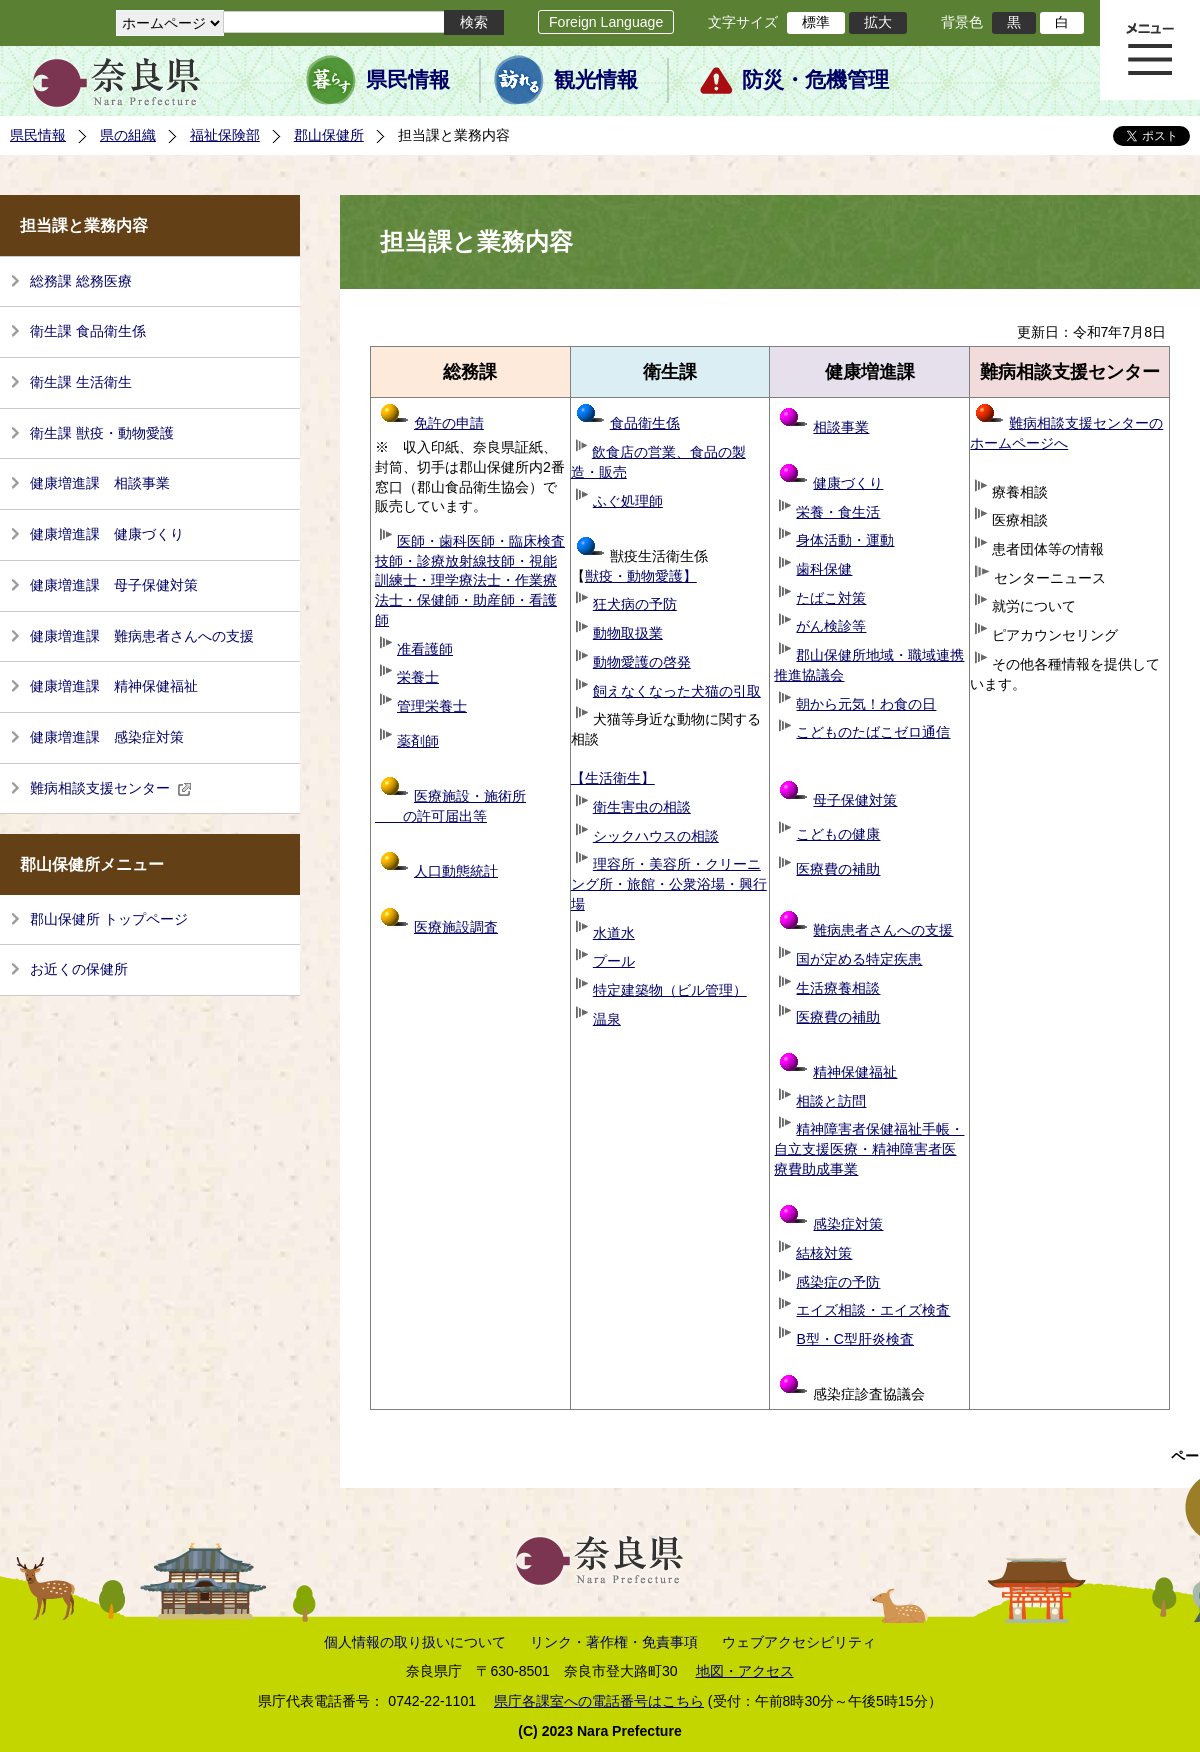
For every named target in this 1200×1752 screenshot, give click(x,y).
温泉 (607, 1019)
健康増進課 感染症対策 (107, 737)
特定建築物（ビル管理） (670, 990)
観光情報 (596, 80)
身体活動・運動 (845, 540)
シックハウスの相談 (656, 836)
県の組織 (128, 135)
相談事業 (841, 427)
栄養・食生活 (838, 512)
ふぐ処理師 (628, 501)
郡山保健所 (329, 135)
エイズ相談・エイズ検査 (873, 1310)
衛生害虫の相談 (642, 807)
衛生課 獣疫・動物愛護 (102, 433)
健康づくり (848, 483)
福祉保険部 (225, 135)
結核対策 (824, 1253)
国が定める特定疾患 (859, 959)
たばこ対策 (831, 598)
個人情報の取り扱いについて (415, 1642)
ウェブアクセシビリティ (799, 1642)
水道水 (614, 933)
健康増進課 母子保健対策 (114, 585)
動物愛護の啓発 (642, 662)
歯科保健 (824, 569)
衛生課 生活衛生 (81, 382)
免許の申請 (432, 423)
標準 (816, 22)
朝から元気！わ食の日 (866, 704)
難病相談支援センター (111, 788)
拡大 (878, 22)
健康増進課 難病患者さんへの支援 (142, 636)
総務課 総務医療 (81, 281)
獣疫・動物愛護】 (641, 576)
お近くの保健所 (79, 969)
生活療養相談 (838, 988)
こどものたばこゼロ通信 (873, 732)
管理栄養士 (432, 706)
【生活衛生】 (613, 778)
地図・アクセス (745, 1671)
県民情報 (408, 80)
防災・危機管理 (815, 80)
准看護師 (425, 649)
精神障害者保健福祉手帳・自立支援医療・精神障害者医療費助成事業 (869, 1148)
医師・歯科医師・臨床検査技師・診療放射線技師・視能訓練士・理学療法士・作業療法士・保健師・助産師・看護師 (470, 580)
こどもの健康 (838, 834)
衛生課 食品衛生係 (88, 331)
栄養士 (418, 677)
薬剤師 (418, 741)
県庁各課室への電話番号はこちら (599, 1701)
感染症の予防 (838, 1282)
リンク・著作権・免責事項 (614, 1642)
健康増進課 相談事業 (100, 483)
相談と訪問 (831, 1101)
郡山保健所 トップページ (109, 919)
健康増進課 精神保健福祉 (114, 686)
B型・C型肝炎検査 (855, 1339)
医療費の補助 (838, 869)
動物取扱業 (628, 633)
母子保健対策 (855, 800)
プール (614, 961)
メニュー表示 (1150, 50)
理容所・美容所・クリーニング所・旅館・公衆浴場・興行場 (669, 883)
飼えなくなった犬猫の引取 (677, 691)
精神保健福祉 (838, 1072)
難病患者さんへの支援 (866, 930)
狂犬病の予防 (635, 604)
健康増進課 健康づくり (107, 534)
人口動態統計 (456, 871)
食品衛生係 (628, 423)
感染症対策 (831, 1224)
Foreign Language (606, 22)
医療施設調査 (456, 927)
